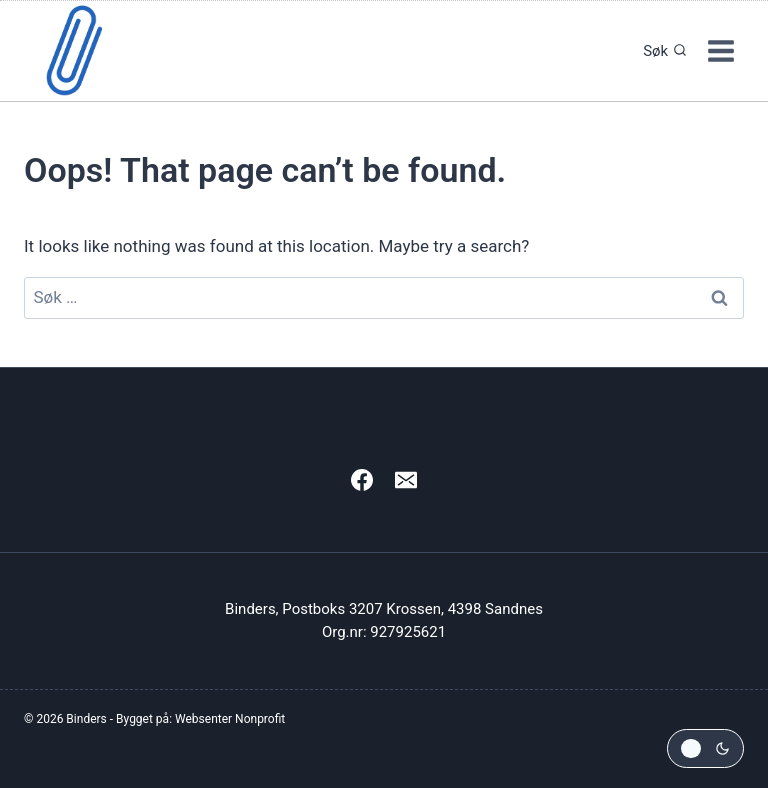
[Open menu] (720, 50)
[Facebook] (362, 480)
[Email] (406, 480)
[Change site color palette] (705, 748)
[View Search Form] (660, 51)
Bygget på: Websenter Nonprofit (200, 719)
